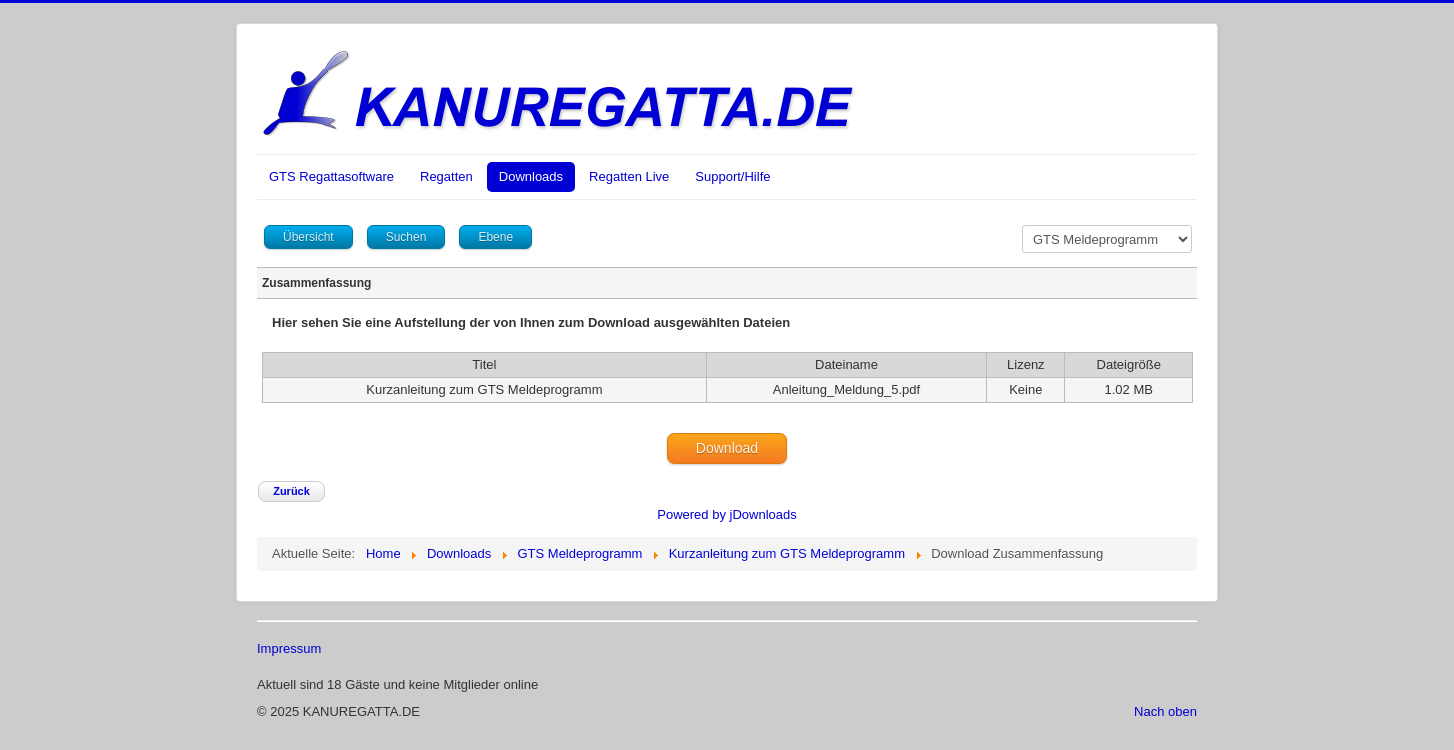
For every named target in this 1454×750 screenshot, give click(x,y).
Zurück (291, 491)
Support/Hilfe (732, 176)
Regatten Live (629, 176)
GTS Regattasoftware (331, 176)
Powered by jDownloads (726, 514)
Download (727, 448)
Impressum (289, 648)
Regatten (446, 176)
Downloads (531, 176)
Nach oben (1165, 711)
